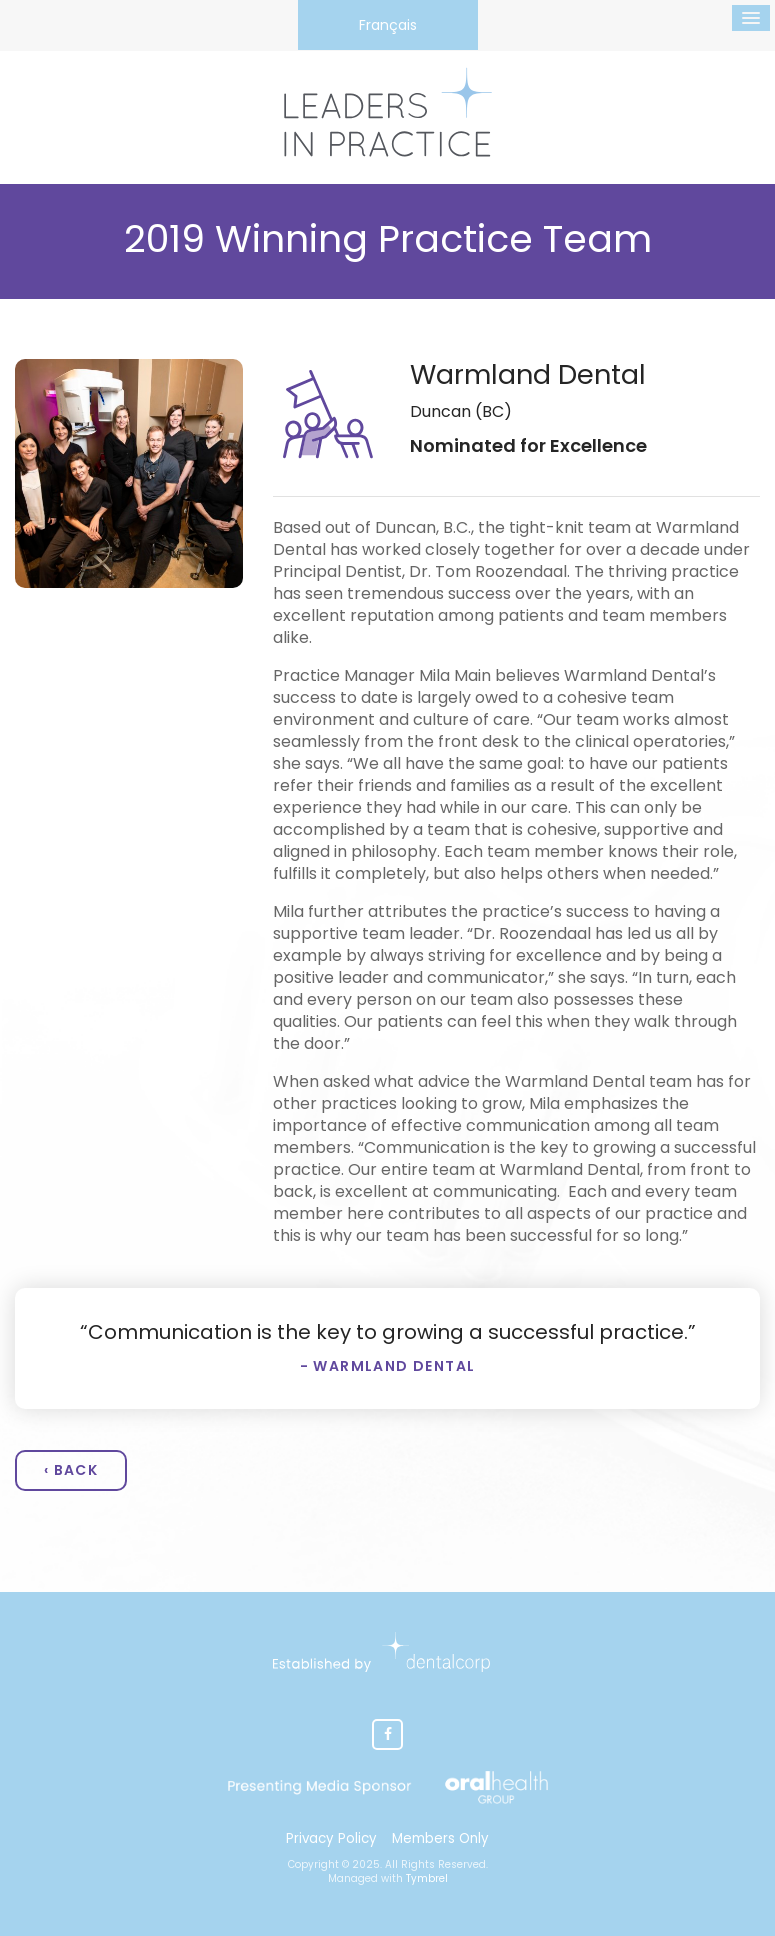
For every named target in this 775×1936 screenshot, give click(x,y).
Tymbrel (427, 1878)
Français (388, 25)
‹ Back (71, 1470)
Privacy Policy (331, 1838)
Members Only (440, 1838)
